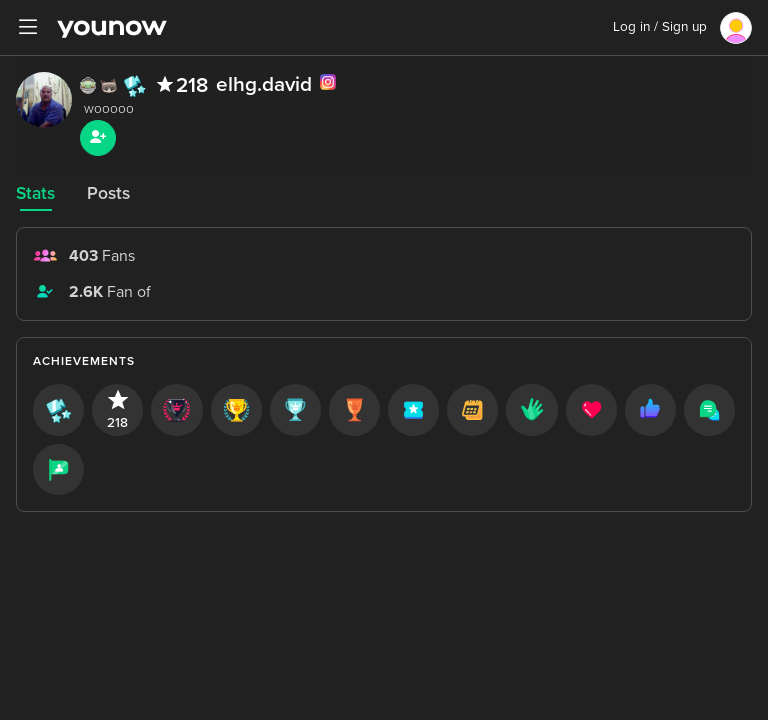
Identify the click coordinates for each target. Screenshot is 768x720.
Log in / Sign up (660, 27)
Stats (35, 193)
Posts (108, 193)
